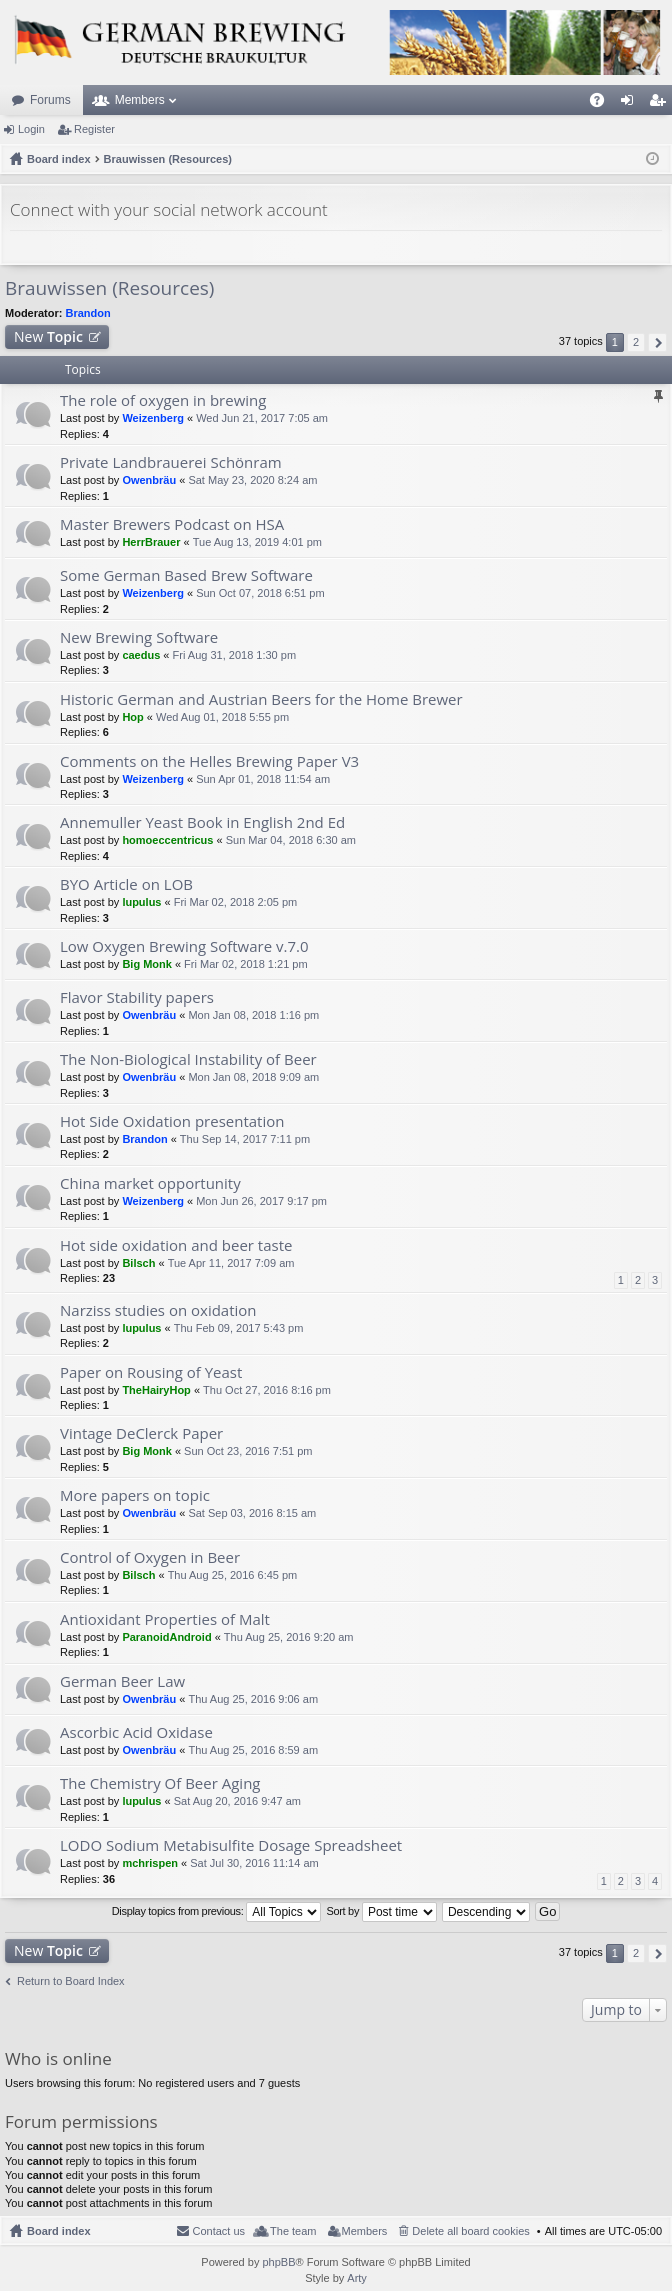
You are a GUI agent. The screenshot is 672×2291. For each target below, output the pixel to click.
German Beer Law (122, 1681)
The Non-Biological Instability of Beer (188, 1059)
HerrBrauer (151, 542)
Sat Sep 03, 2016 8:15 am (252, 1513)
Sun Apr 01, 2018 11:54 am (263, 779)
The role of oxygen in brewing (163, 400)
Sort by (381, 1912)
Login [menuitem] (631, 104)
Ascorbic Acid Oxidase (136, 1732)
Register (94, 129)
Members (140, 100)
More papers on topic (135, 1495)
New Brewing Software (139, 637)
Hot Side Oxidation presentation (172, 1121)
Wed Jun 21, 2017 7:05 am (262, 418)
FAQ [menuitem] (603, 104)
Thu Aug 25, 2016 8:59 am (253, 1750)
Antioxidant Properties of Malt (165, 1619)
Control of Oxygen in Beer (150, 1557)
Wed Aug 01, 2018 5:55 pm (222, 717)
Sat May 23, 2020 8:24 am (252, 480)
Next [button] (657, 342)
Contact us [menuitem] (218, 2231)
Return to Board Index (71, 1981)
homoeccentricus (167, 840)
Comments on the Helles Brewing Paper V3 (209, 761)
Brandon (88, 313)
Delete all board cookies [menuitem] (470, 2231)
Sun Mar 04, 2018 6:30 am (291, 840)
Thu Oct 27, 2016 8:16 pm (267, 1390)
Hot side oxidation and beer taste (176, 1245)
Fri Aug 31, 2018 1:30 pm (235, 655)
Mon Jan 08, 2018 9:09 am (253, 1077)
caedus (141, 655)
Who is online (58, 2058)
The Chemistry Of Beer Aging (160, 1783)
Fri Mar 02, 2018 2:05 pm (236, 902)
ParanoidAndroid (166, 1637)
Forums (50, 100)
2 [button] (636, 342)
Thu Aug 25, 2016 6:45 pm (233, 1575)
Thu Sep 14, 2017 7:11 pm (245, 1139)
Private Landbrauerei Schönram (171, 462)
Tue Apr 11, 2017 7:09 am (231, 1263)
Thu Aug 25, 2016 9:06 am (253, 1699)
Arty (357, 2278)
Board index (59, 2231)
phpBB (278, 2262)
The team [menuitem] (293, 2231)
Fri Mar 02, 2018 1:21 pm (246, 964)
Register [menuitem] (661, 104)
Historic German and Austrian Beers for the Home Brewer (261, 699)
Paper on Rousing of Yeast (151, 1372)
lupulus (141, 902)
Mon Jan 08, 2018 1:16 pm (253, 1015)
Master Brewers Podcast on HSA (172, 524)
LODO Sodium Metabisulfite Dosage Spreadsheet (231, 1845)
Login (31, 129)
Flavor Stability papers (137, 997)
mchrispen (150, 1863)
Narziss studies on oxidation (158, 1310)
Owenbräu (149, 480)
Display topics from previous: (217, 1912)
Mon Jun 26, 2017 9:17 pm (261, 1201)
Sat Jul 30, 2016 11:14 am (254, 1863)
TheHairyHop (156, 1390)
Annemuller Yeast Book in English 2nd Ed (202, 822)
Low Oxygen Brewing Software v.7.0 (184, 946)
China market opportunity (150, 1183)
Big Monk (147, 964)
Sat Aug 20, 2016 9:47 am (237, 1801)
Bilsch (138, 1263)
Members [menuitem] (365, 2231)
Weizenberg (153, 418)
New (48, 336)
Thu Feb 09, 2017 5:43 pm (239, 1328)
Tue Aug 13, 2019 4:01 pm (257, 542)
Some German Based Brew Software (186, 575)
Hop (132, 717)
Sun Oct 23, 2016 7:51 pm (248, 1451)
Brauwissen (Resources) (109, 288)
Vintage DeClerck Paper (141, 1433)
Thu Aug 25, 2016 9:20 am (289, 1637)
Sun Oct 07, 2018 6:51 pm (260, 593)
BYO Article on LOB (126, 884)
